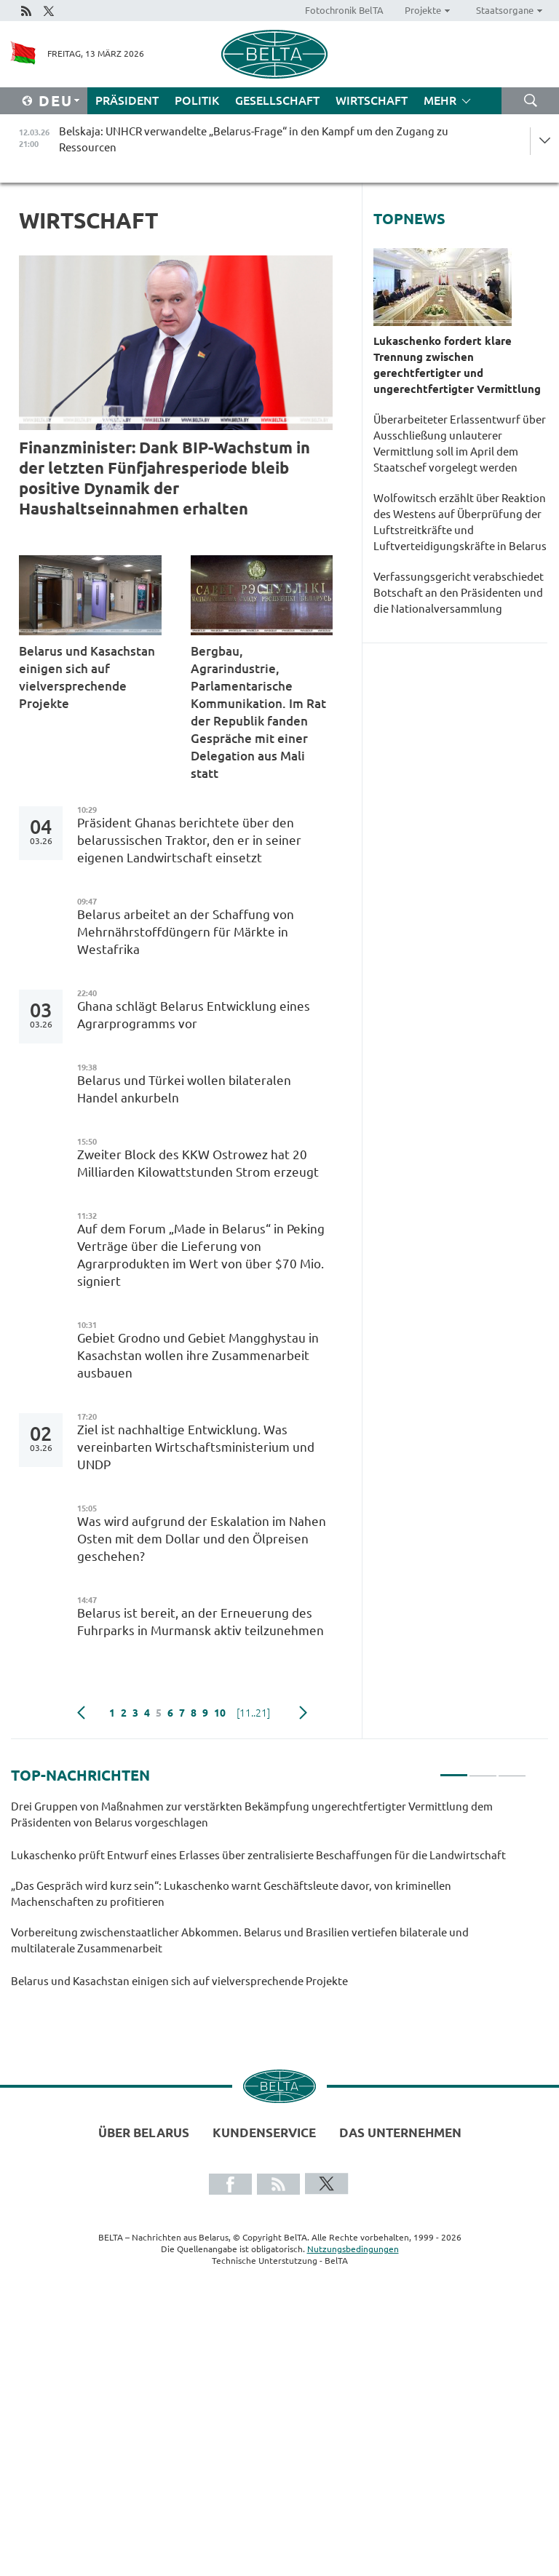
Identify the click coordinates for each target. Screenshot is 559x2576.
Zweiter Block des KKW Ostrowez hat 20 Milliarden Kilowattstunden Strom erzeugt (201, 1163)
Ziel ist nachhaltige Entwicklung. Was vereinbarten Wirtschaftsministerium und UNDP (195, 1447)
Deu (56, 100)
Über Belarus (143, 2132)
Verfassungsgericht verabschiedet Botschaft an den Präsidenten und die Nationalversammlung (458, 593)
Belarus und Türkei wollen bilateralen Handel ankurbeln (184, 1089)
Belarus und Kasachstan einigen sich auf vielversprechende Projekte (87, 677)
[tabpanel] (268, 1901)
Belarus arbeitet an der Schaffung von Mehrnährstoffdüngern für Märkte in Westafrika (185, 931)
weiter (303, 1713)
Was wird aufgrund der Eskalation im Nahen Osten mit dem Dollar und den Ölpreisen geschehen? (201, 1538)
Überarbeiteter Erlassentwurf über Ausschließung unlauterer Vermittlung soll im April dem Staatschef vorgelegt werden (459, 443)
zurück (81, 1713)
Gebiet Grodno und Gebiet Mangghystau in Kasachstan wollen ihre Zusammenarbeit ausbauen (198, 1355)
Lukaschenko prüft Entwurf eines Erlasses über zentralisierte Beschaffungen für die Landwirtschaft (260, 1855)
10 (220, 1713)
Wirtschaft (372, 100)
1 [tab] (453, 1769)
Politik (197, 100)
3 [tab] (512, 1769)
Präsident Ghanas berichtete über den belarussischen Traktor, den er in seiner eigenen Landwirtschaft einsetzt (189, 840)
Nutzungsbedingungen (353, 2249)
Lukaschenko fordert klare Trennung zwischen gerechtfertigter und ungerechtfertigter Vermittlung (458, 365)
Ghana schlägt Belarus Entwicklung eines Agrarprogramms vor (193, 1014)
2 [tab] (482, 1769)
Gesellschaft (277, 100)
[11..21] (253, 1713)
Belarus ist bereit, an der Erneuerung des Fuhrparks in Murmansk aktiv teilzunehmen (202, 1621)
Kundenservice (264, 2132)
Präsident (127, 100)
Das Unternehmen (400, 2132)
